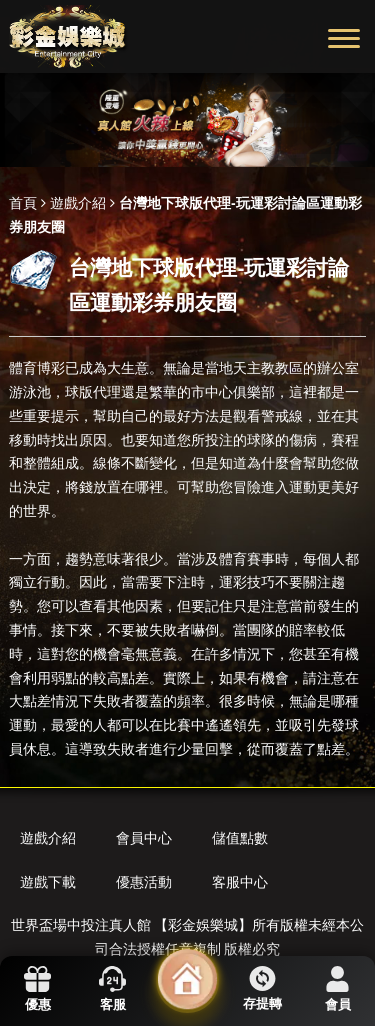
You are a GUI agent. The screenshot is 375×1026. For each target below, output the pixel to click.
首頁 (23, 203)
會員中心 (144, 838)
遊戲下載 (48, 882)
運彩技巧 (247, 582)
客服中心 (240, 882)
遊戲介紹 (78, 203)
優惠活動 (144, 882)
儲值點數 (240, 838)
